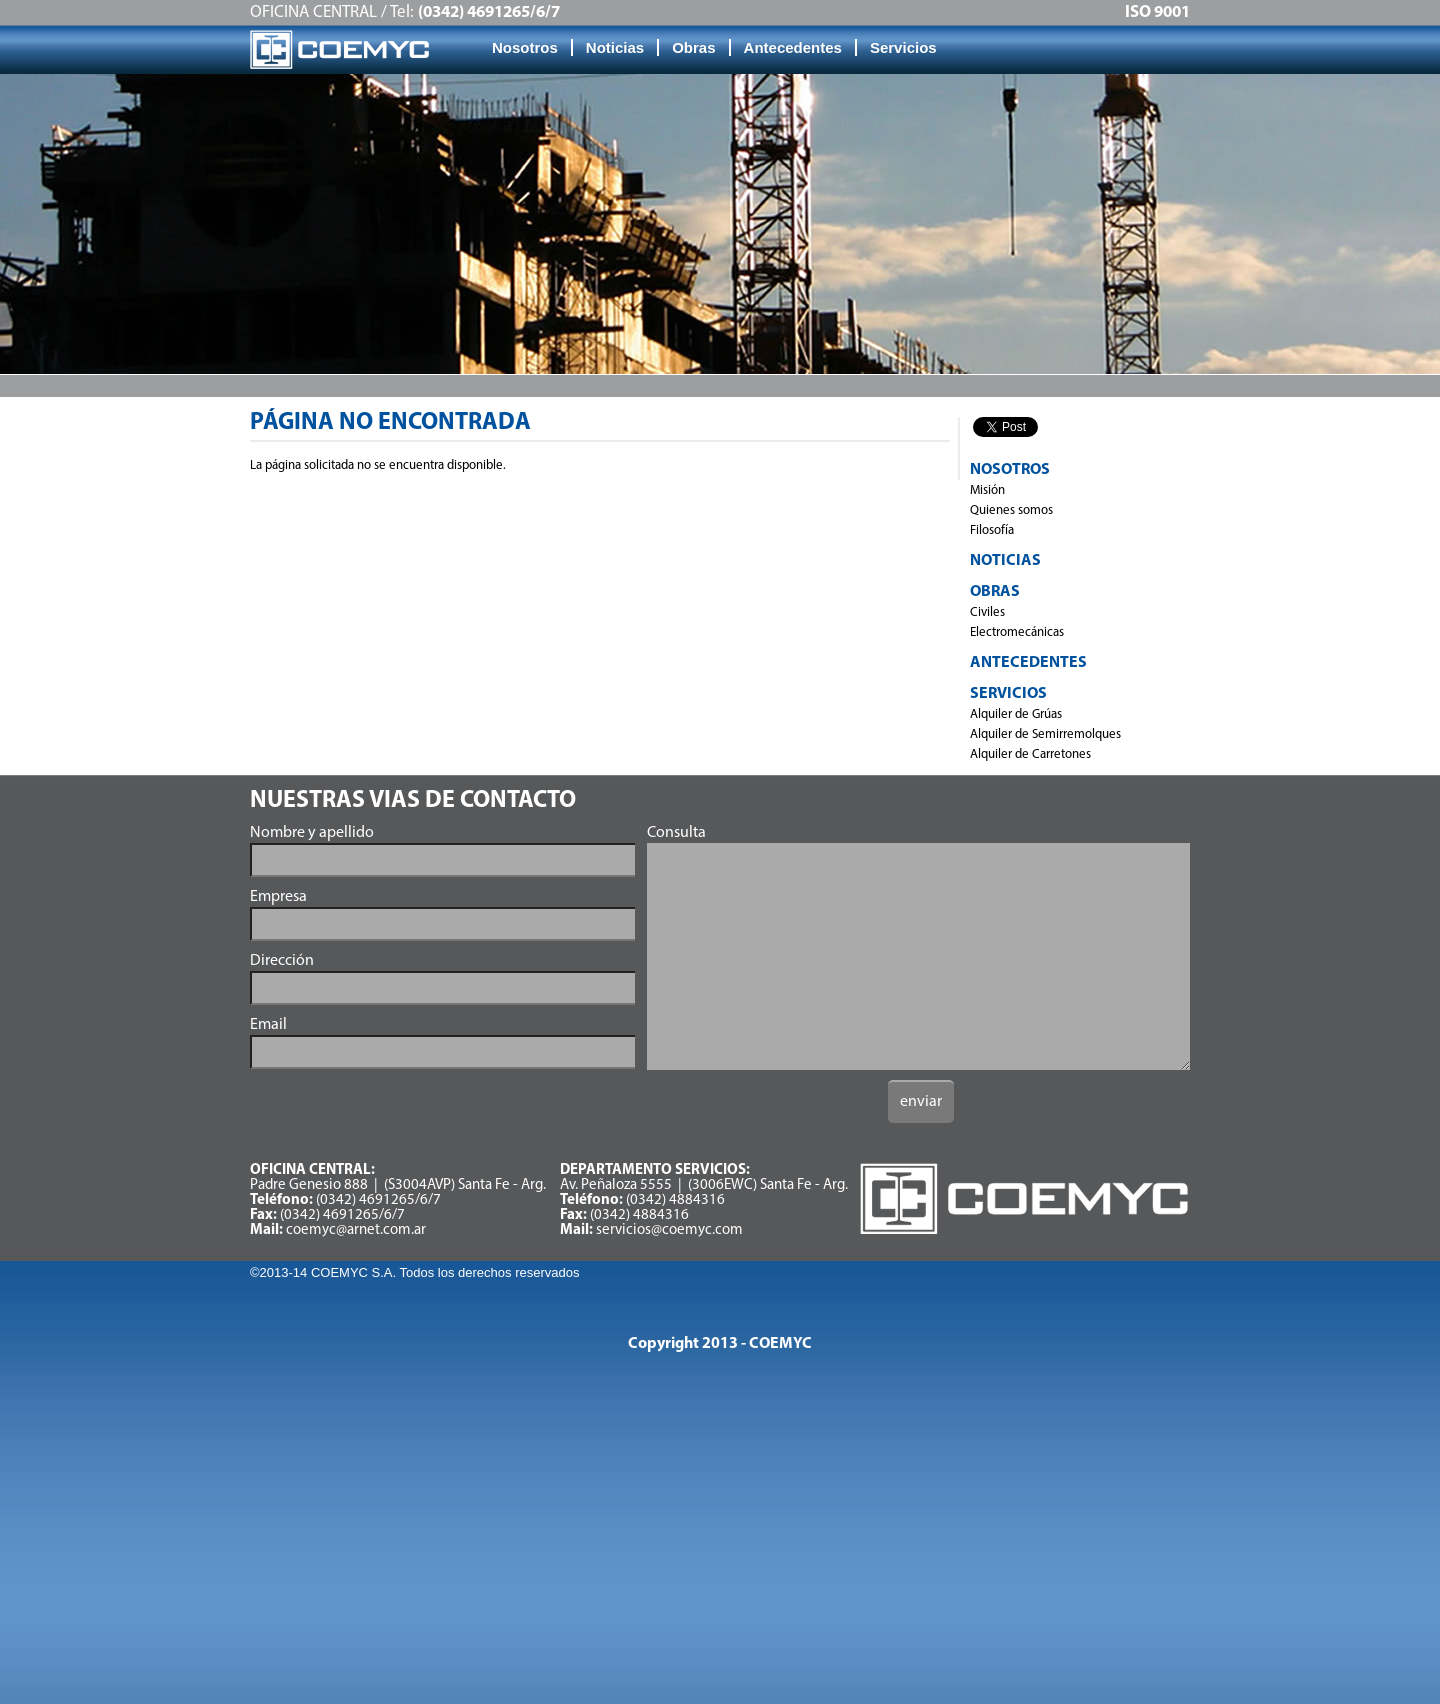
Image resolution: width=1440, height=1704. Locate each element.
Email (268, 1025)
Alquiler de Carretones (1030, 754)
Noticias (615, 47)
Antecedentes (793, 47)
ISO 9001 (1157, 12)
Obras (693, 47)
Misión (987, 490)
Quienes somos (1011, 510)
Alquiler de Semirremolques (1045, 734)
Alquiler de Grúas (1016, 714)
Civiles (987, 612)
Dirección (282, 961)
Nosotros (525, 47)
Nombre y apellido (312, 833)
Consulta (676, 833)
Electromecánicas (1017, 632)
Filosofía (992, 530)
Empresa (278, 897)
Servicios (903, 47)
